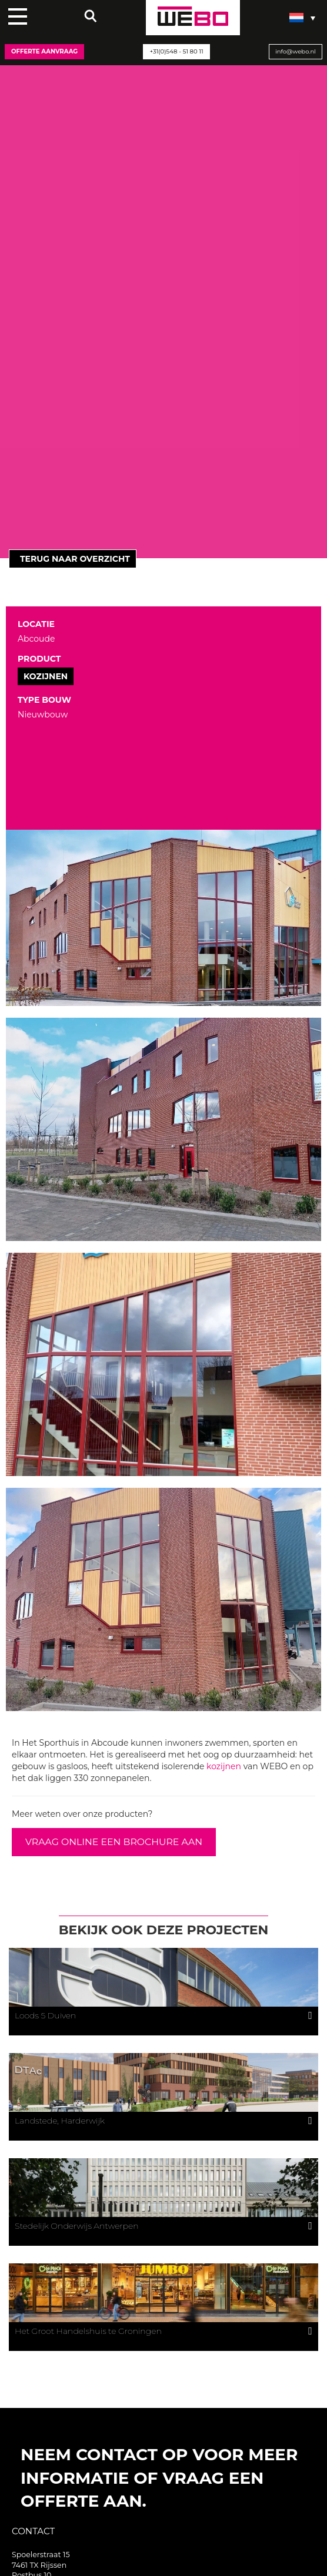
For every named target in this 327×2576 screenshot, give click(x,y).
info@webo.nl (295, 51)
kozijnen (223, 1766)
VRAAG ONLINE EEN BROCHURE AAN (113, 1841)
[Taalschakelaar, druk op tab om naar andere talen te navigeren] (302, 17)
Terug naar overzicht (72, 559)
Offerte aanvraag (44, 51)
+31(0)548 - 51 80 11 (176, 51)
